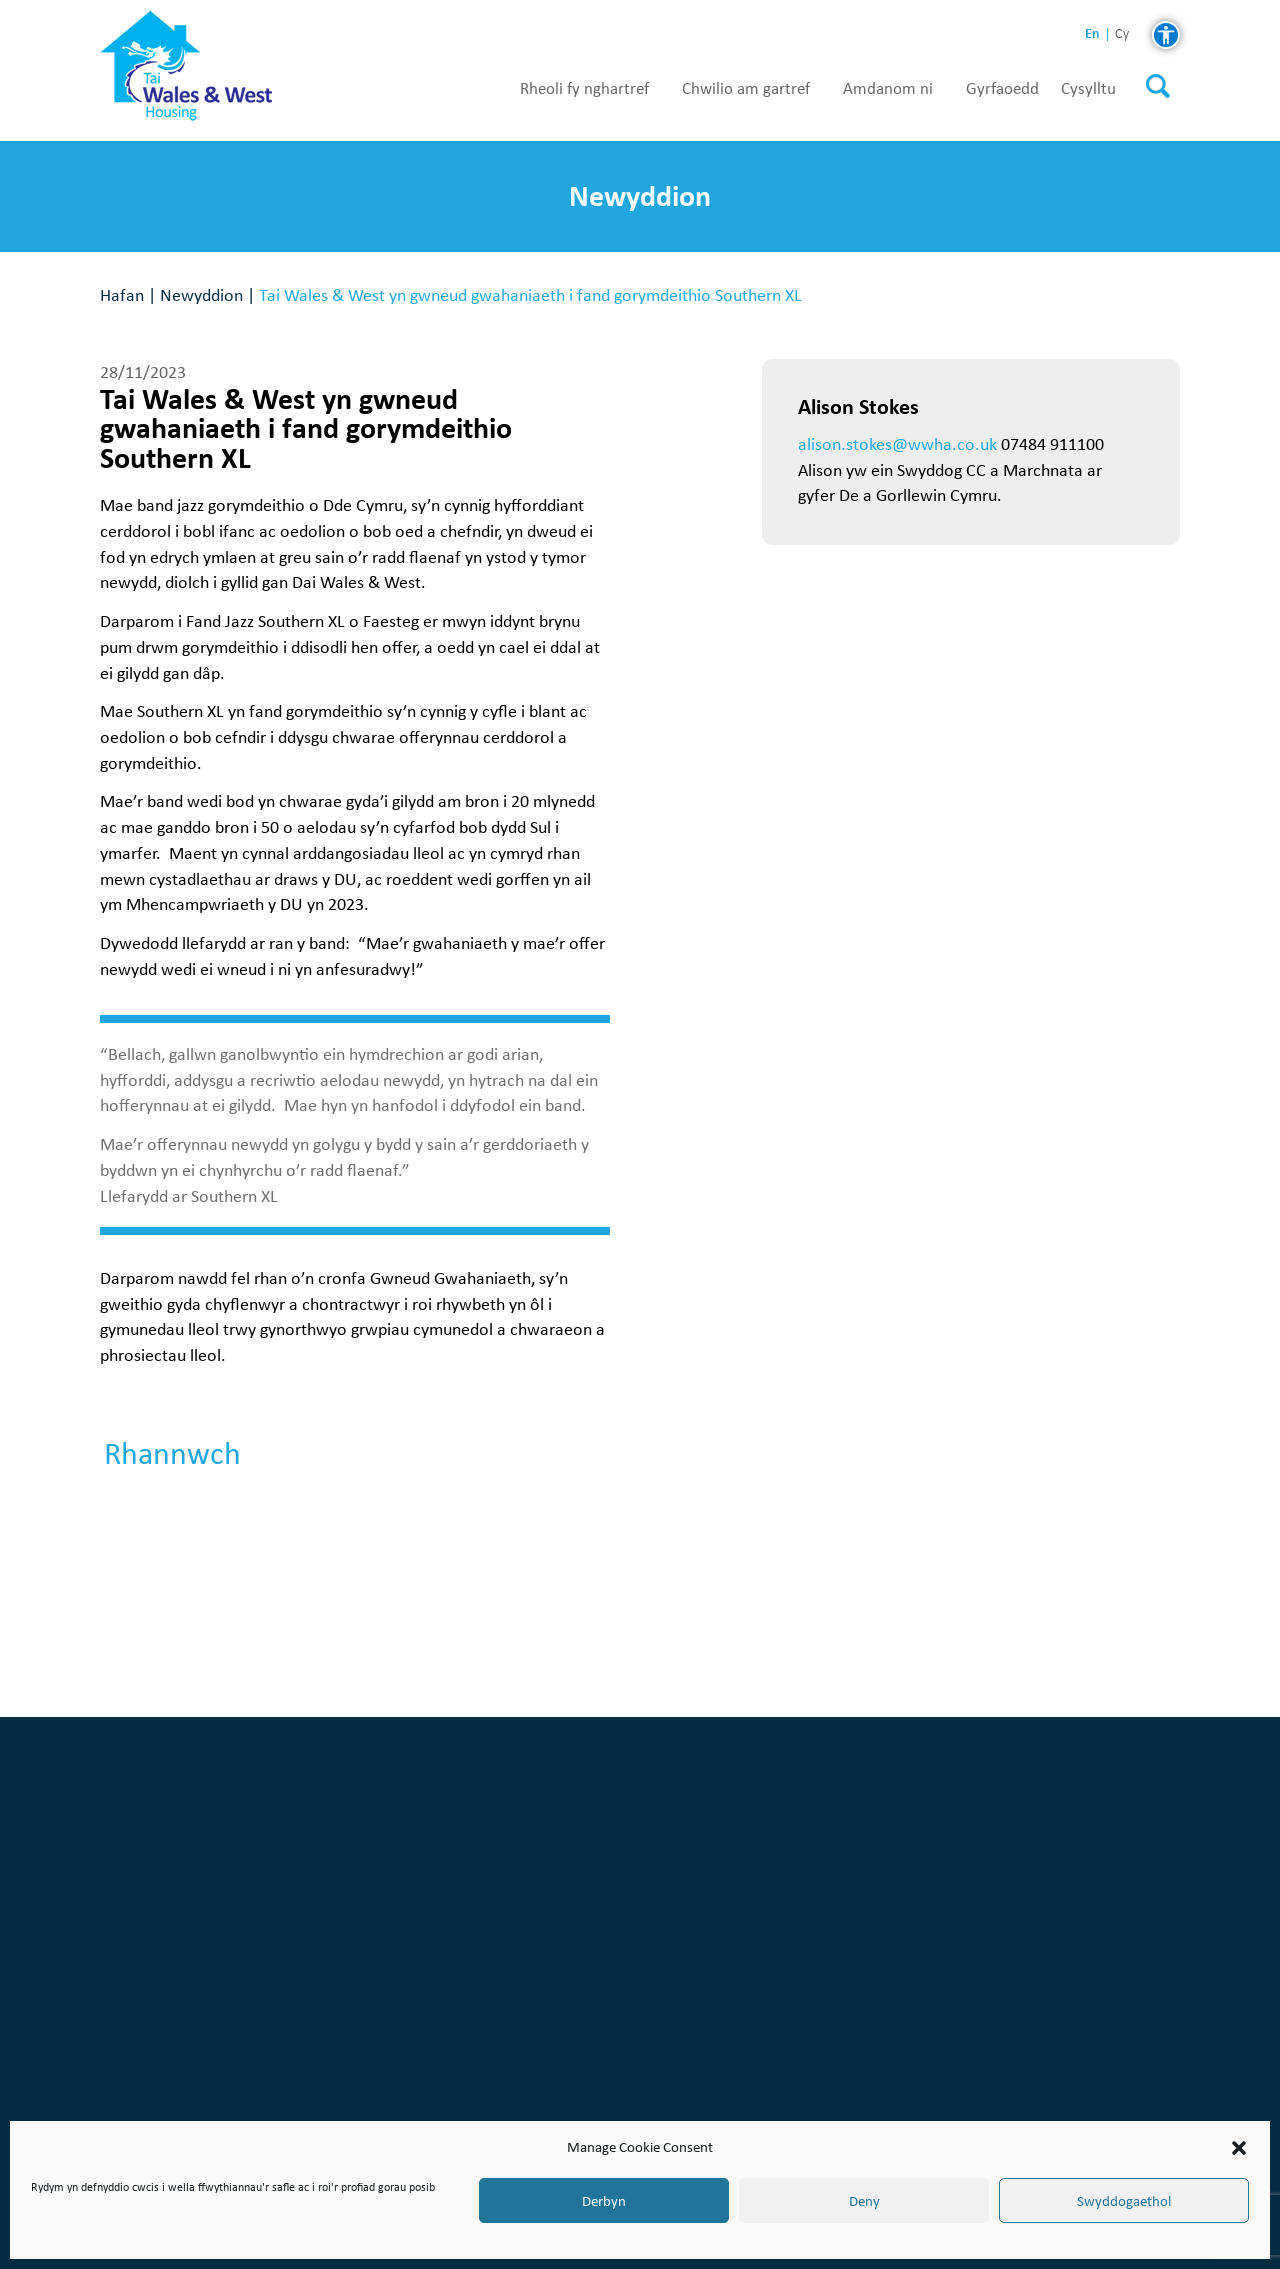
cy (1122, 34)
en (1092, 33)
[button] (1239, 2148)
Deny (864, 2201)
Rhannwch (172, 1454)
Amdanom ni (888, 89)
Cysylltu (1088, 89)
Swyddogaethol (1124, 2201)
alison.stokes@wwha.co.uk (897, 443)
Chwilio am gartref (746, 89)
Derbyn (604, 2201)
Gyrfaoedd (1002, 89)
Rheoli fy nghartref (584, 89)
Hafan (122, 294)
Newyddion (201, 294)
